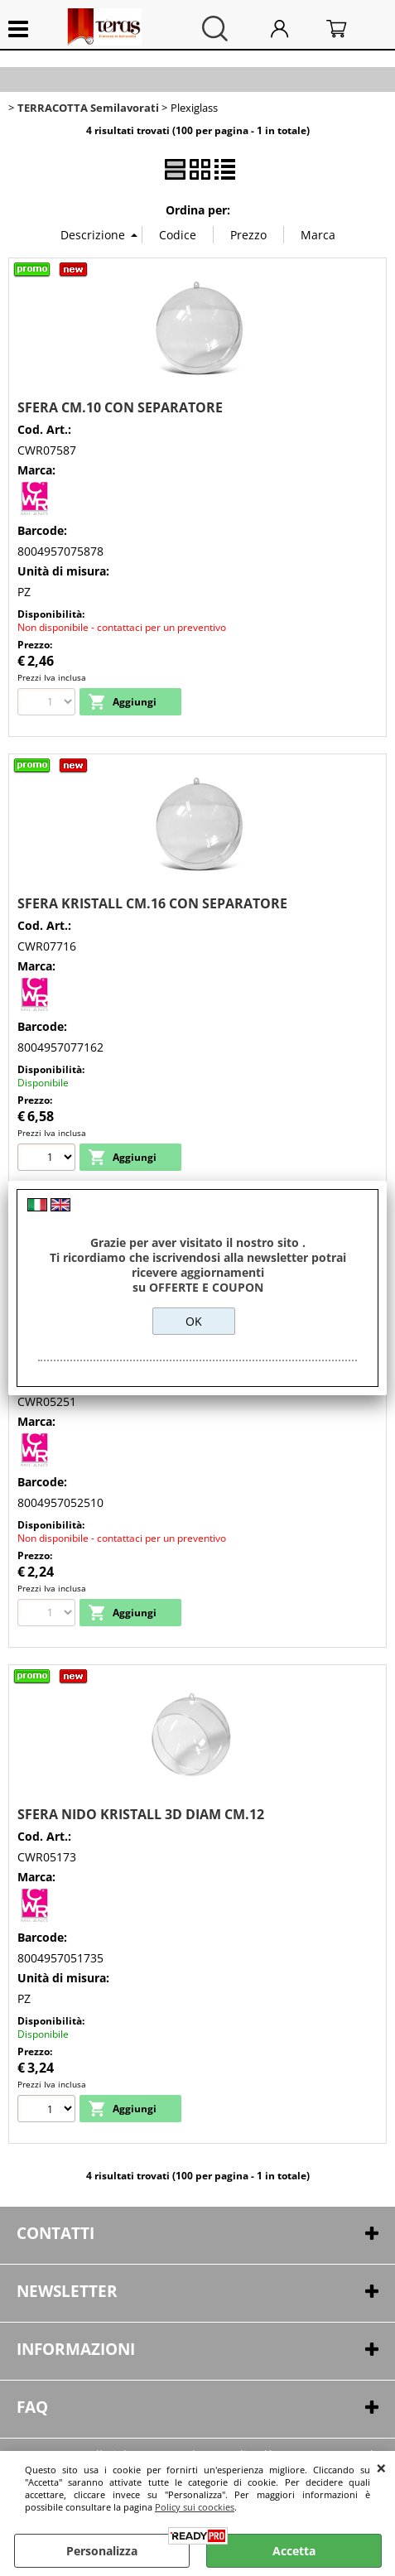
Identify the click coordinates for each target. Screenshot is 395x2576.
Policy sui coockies (194, 2507)
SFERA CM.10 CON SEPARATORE (120, 407)
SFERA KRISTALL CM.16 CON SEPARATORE (152, 903)
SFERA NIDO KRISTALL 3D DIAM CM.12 (140, 1814)
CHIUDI (381, 2467)
